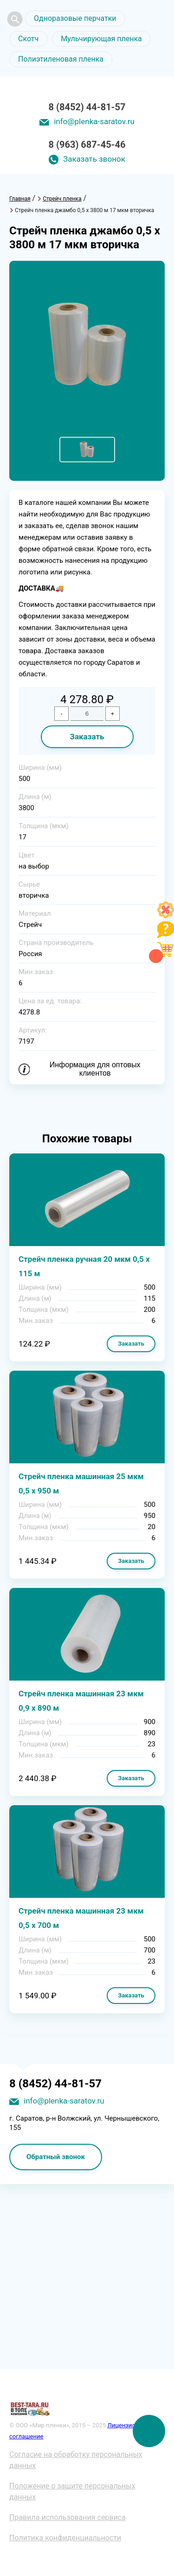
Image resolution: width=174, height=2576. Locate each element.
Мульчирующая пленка (101, 38)
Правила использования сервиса (67, 2517)
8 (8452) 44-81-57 (87, 107)
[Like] (165, 915)
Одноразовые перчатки (75, 18)
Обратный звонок (55, 2157)
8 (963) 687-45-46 (87, 144)
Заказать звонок (94, 159)
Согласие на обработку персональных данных (75, 2460)
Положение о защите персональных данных (72, 2491)
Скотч (28, 38)
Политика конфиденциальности (65, 2537)
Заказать (87, 736)
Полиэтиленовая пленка (60, 59)
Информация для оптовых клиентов (95, 1069)
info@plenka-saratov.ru (94, 121)
